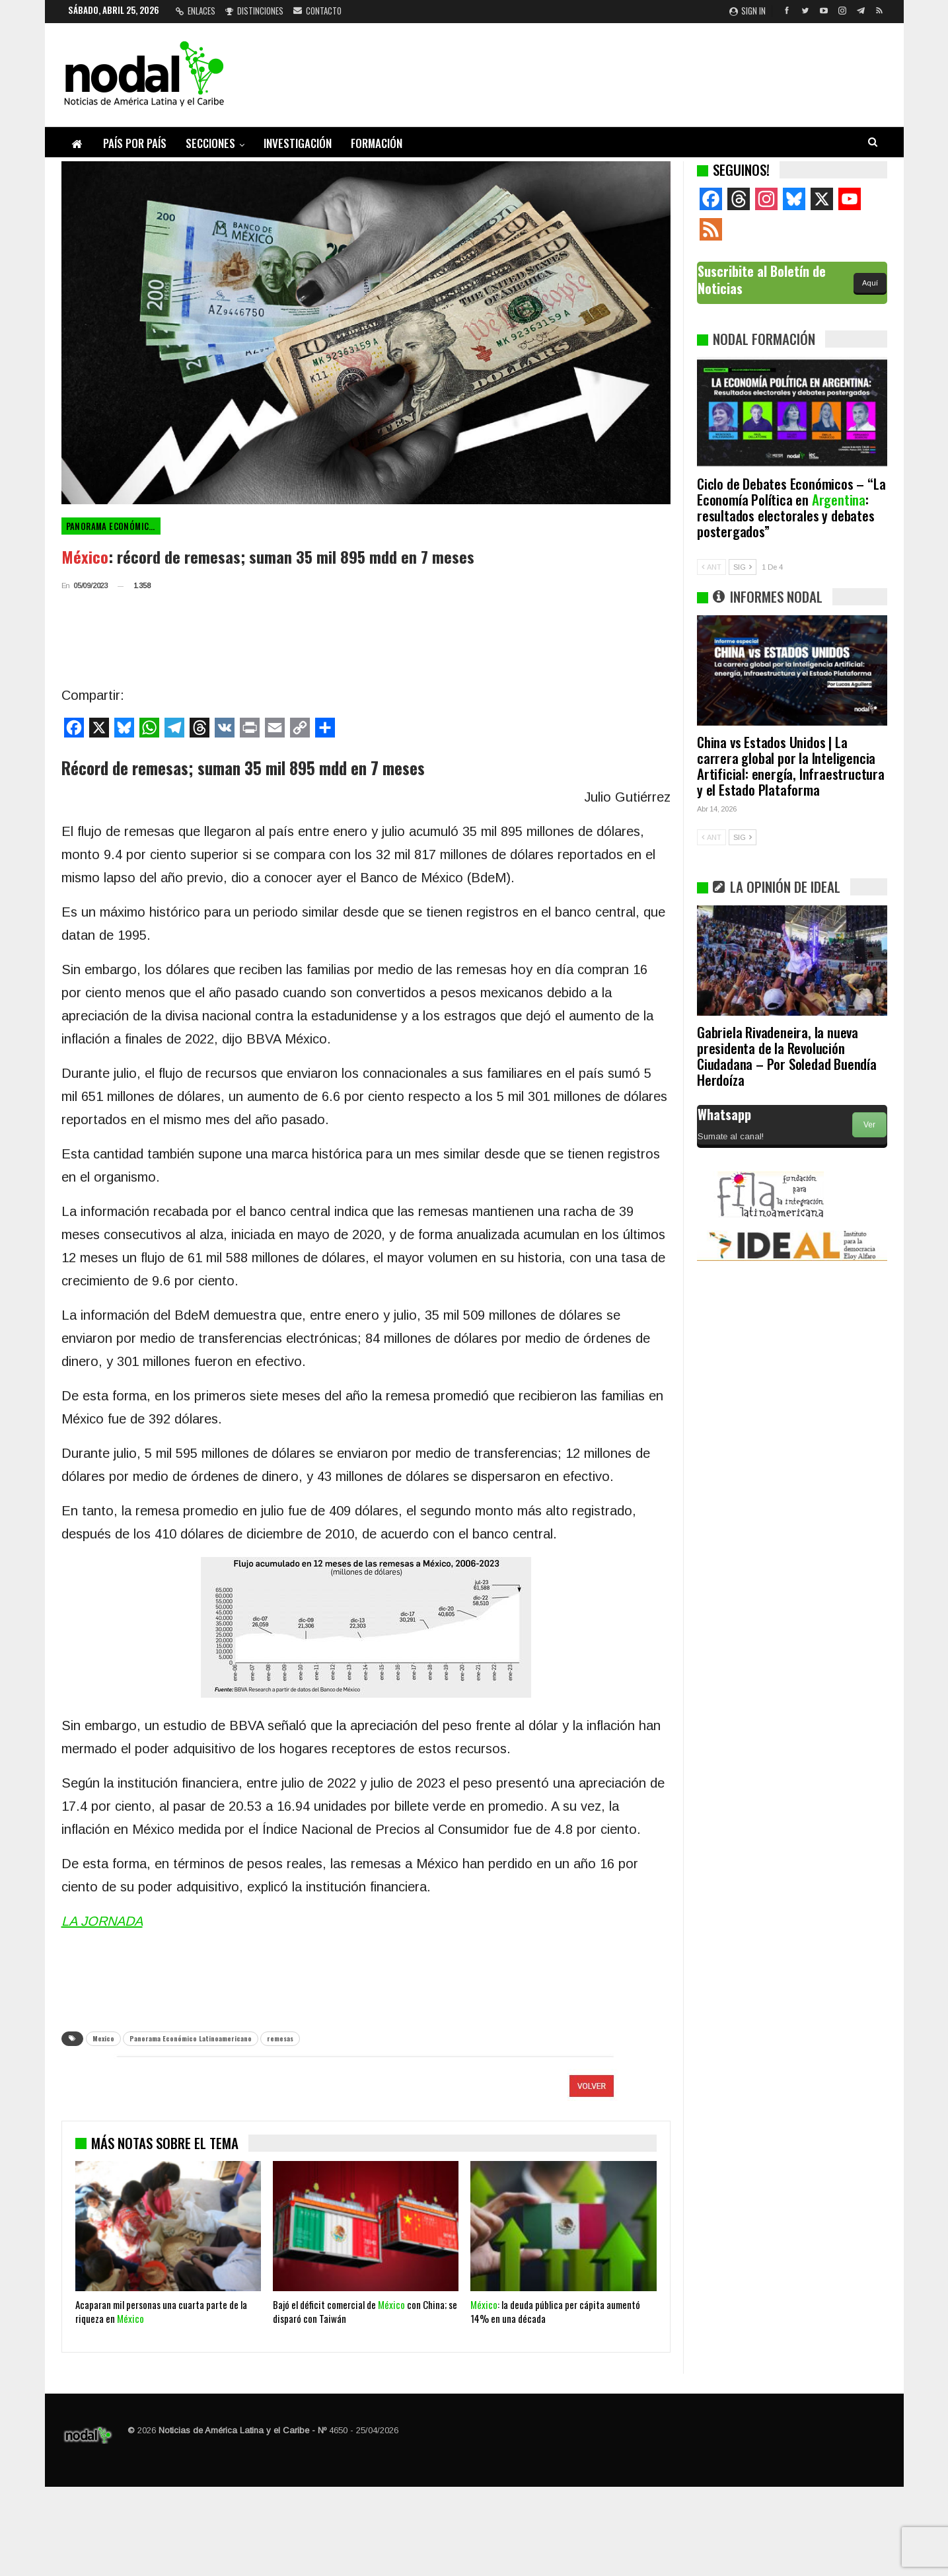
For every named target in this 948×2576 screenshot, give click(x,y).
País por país (134, 143)
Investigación (298, 143)
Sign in (747, 10)
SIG (742, 567)
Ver (869, 1124)
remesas (280, 2038)
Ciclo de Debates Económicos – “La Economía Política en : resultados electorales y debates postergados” (791, 507)
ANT (711, 567)
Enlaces (195, 10)
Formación (376, 143)
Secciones (210, 143)
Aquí (870, 283)
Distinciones (254, 10)
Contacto (317, 10)
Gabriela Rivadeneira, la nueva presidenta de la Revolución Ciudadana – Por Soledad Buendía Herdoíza (787, 1056)
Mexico (103, 2038)
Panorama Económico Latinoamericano (113, 526)
